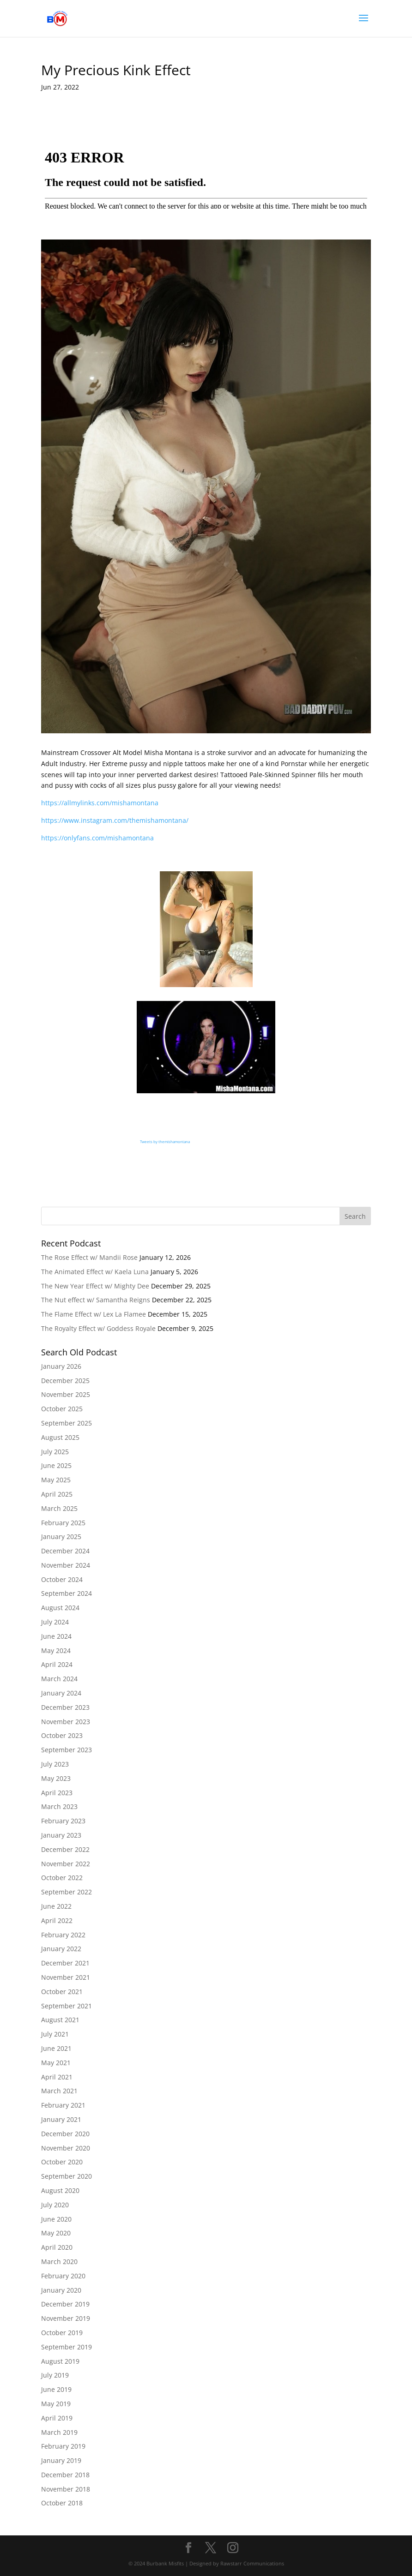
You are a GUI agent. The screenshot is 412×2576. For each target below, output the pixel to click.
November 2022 (65, 1863)
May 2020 (56, 2233)
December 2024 (65, 1550)
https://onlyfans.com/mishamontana (97, 837)
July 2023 (55, 1764)
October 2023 (62, 1735)
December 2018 (65, 2474)
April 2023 (57, 1792)
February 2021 (63, 2105)
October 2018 (62, 2502)
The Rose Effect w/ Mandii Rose (89, 1257)
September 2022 (66, 1891)
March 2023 (59, 1806)
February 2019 (63, 2446)
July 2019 (55, 2375)
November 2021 (65, 1977)
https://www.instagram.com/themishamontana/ (114, 820)
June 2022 (56, 1906)
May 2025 (56, 1479)
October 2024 (62, 1579)
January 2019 (61, 2460)
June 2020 (56, 2219)
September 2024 (66, 1593)
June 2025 (56, 1465)
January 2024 (61, 1693)
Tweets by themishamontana (165, 1141)
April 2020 (57, 2247)
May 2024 (56, 1650)
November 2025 (65, 1394)
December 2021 (65, 1963)
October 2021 (62, 1991)
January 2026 (61, 1366)
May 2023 (56, 1778)
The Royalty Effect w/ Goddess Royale (98, 1328)
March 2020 (59, 2261)
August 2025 (60, 1437)
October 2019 (62, 2332)
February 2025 (63, 1522)
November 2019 (65, 2318)
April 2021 (57, 2077)
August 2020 (60, 2190)
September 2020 (66, 2176)
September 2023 (66, 1749)
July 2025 (55, 1451)
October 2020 (62, 2161)
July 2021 (55, 2034)
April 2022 (57, 1920)
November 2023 (65, 1721)
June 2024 (56, 1636)
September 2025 (66, 1423)
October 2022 (62, 1877)
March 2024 (59, 1678)
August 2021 (60, 2019)
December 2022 (65, 1849)
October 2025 (62, 1408)
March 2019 (59, 2432)
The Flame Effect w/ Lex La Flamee (93, 1314)
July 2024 (55, 1621)
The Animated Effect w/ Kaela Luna (95, 1271)
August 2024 (60, 1607)
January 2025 (61, 1536)
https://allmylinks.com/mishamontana (99, 802)
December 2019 (65, 2304)
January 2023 (61, 1835)
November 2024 (65, 1565)
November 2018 (65, 2489)
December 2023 (65, 1707)
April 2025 (57, 1494)
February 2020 (63, 2275)
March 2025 (59, 1508)
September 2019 (66, 2346)
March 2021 (59, 2090)
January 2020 (61, 2290)
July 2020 (55, 2204)
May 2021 (56, 2062)
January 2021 (61, 2119)
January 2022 (61, 1948)
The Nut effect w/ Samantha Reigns (95, 1299)
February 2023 (63, 1820)
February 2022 (63, 1934)
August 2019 (60, 2361)
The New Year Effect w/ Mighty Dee (95, 1286)
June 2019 (56, 2389)
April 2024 (57, 1664)
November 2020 (65, 2148)
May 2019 (56, 2403)
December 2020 (65, 2133)
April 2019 (57, 2418)
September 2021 (66, 2005)
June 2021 (56, 2048)
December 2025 (65, 1380)
